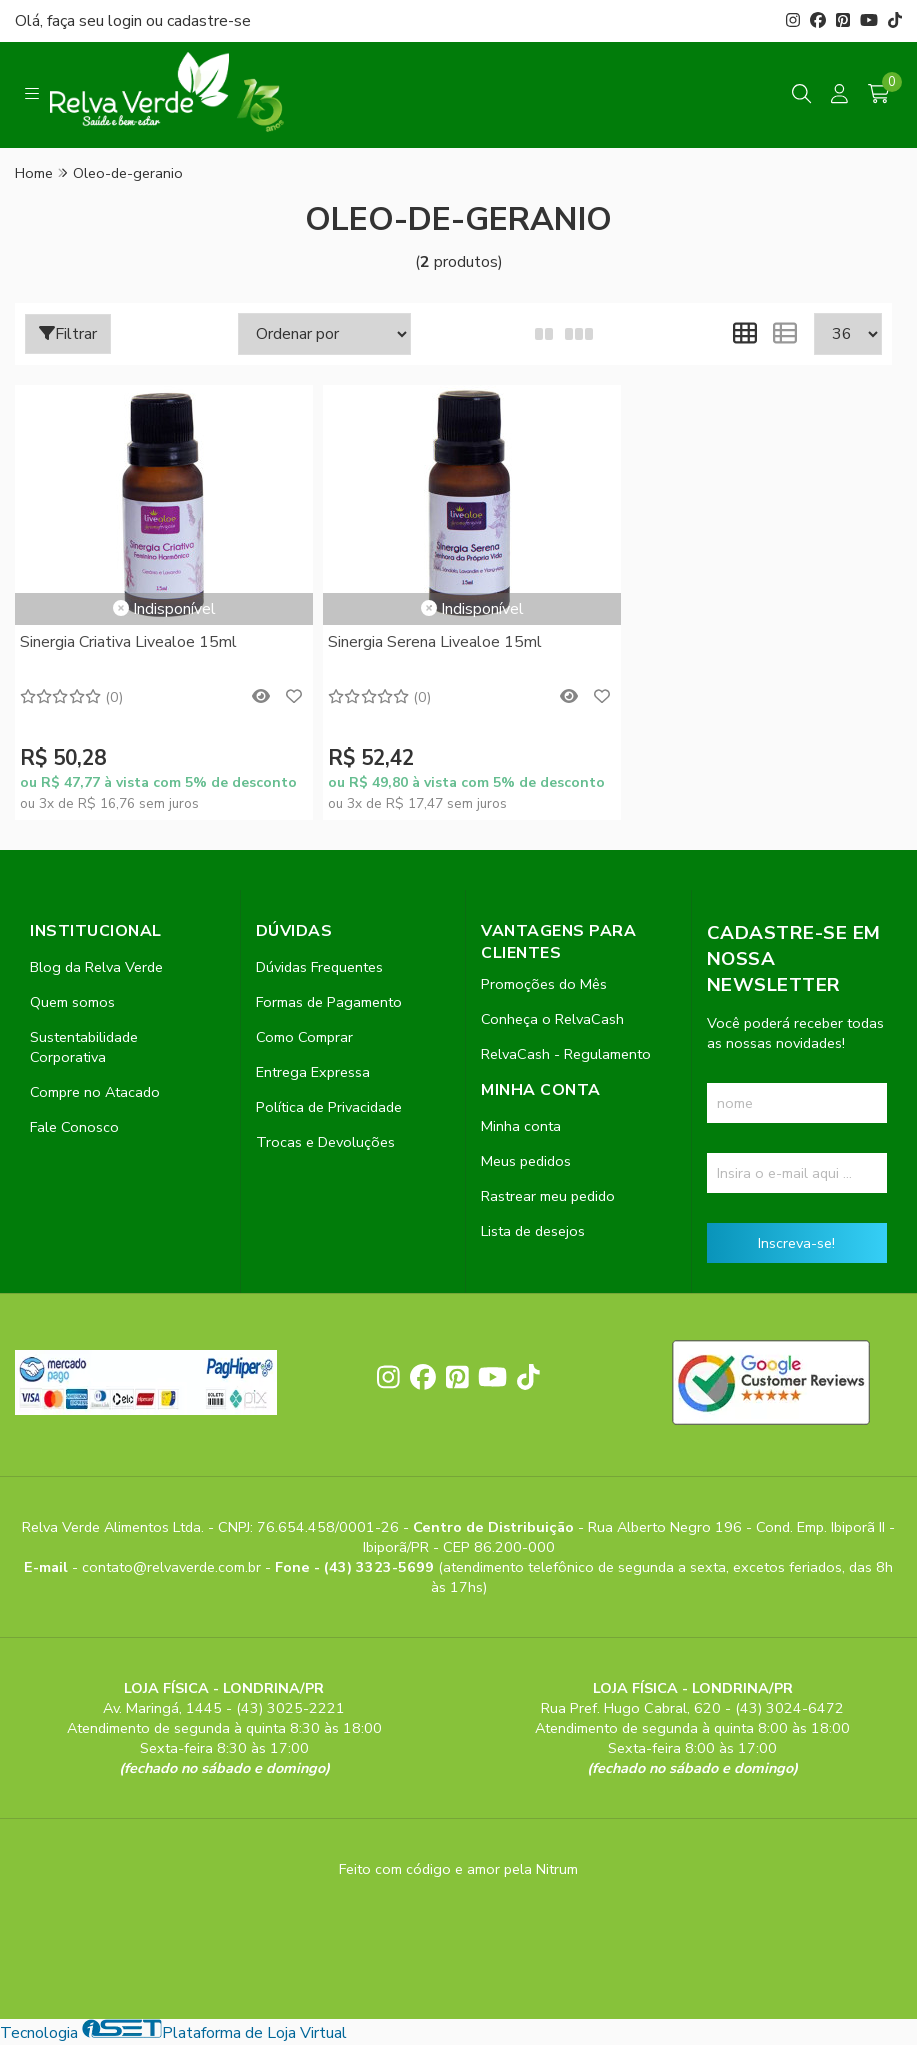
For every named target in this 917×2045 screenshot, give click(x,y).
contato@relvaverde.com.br (173, 1568)
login (127, 21)
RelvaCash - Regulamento (566, 1055)
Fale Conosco (74, 1128)
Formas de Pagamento (329, 1003)
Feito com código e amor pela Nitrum (458, 1870)
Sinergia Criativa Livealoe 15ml (128, 642)
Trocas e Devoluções (325, 1143)
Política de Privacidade (329, 1108)
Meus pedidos (526, 1162)
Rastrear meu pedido (548, 1197)
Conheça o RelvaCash (552, 1020)
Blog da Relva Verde (96, 968)
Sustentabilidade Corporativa (84, 1048)
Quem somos (72, 1003)
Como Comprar (304, 1038)
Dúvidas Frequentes (319, 968)
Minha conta (521, 1127)
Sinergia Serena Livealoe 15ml (423, 642)
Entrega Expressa (313, 1073)
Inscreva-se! (796, 1244)
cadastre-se (209, 21)
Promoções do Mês (544, 985)
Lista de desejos (533, 1232)
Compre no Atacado (95, 1093)
